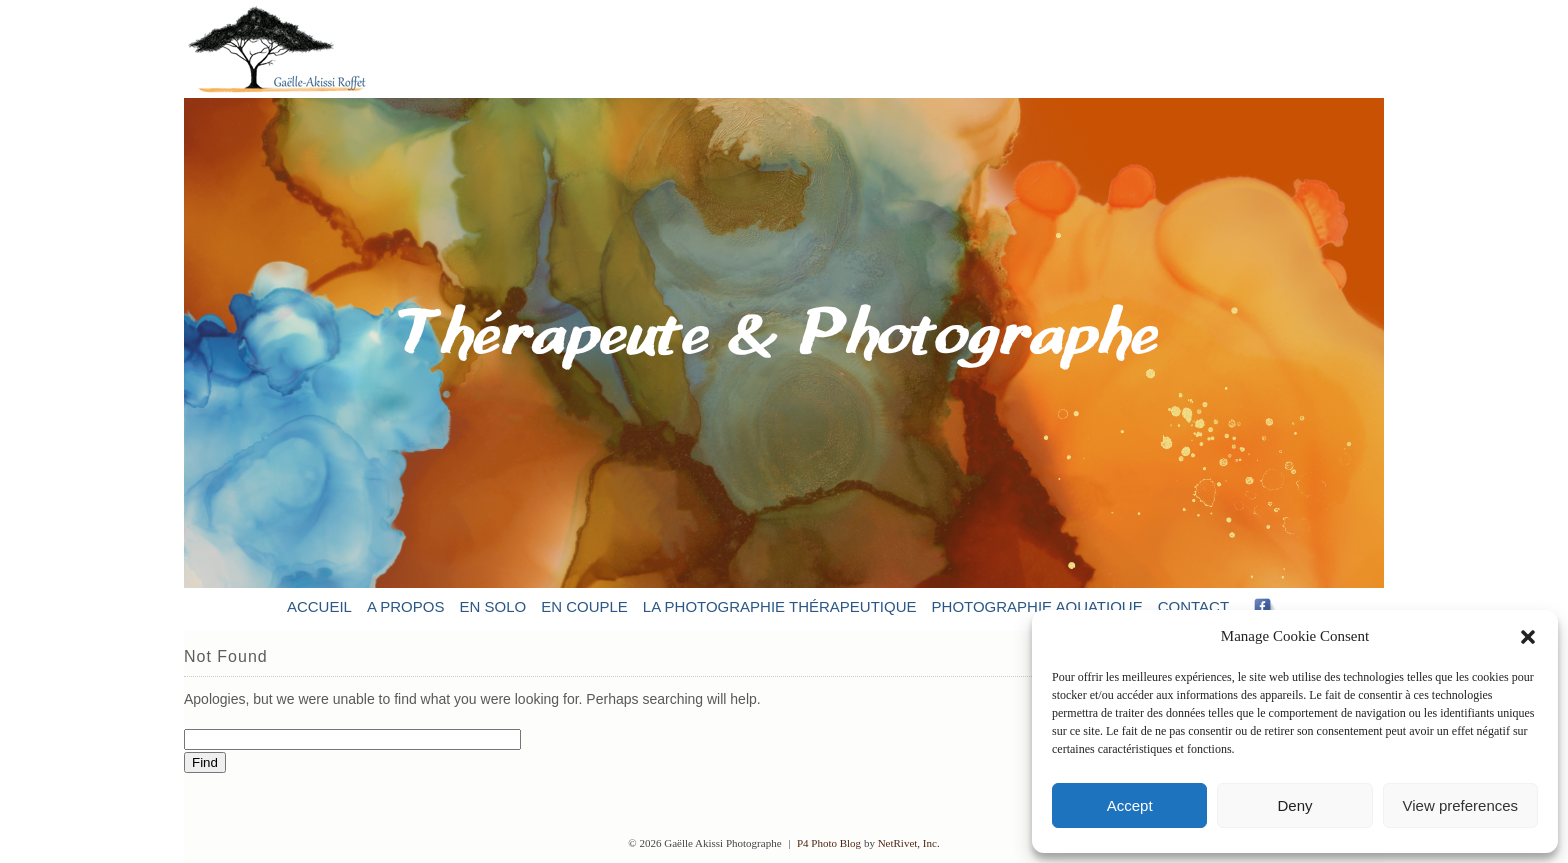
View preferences (1461, 805)
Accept (1130, 805)
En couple (584, 606)
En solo (492, 606)
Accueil (319, 606)
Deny (1294, 805)
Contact (1193, 606)
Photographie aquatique (1037, 606)
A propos (406, 606)
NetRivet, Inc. (909, 843)
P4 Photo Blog (829, 843)
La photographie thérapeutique (780, 606)
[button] (1528, 637)
